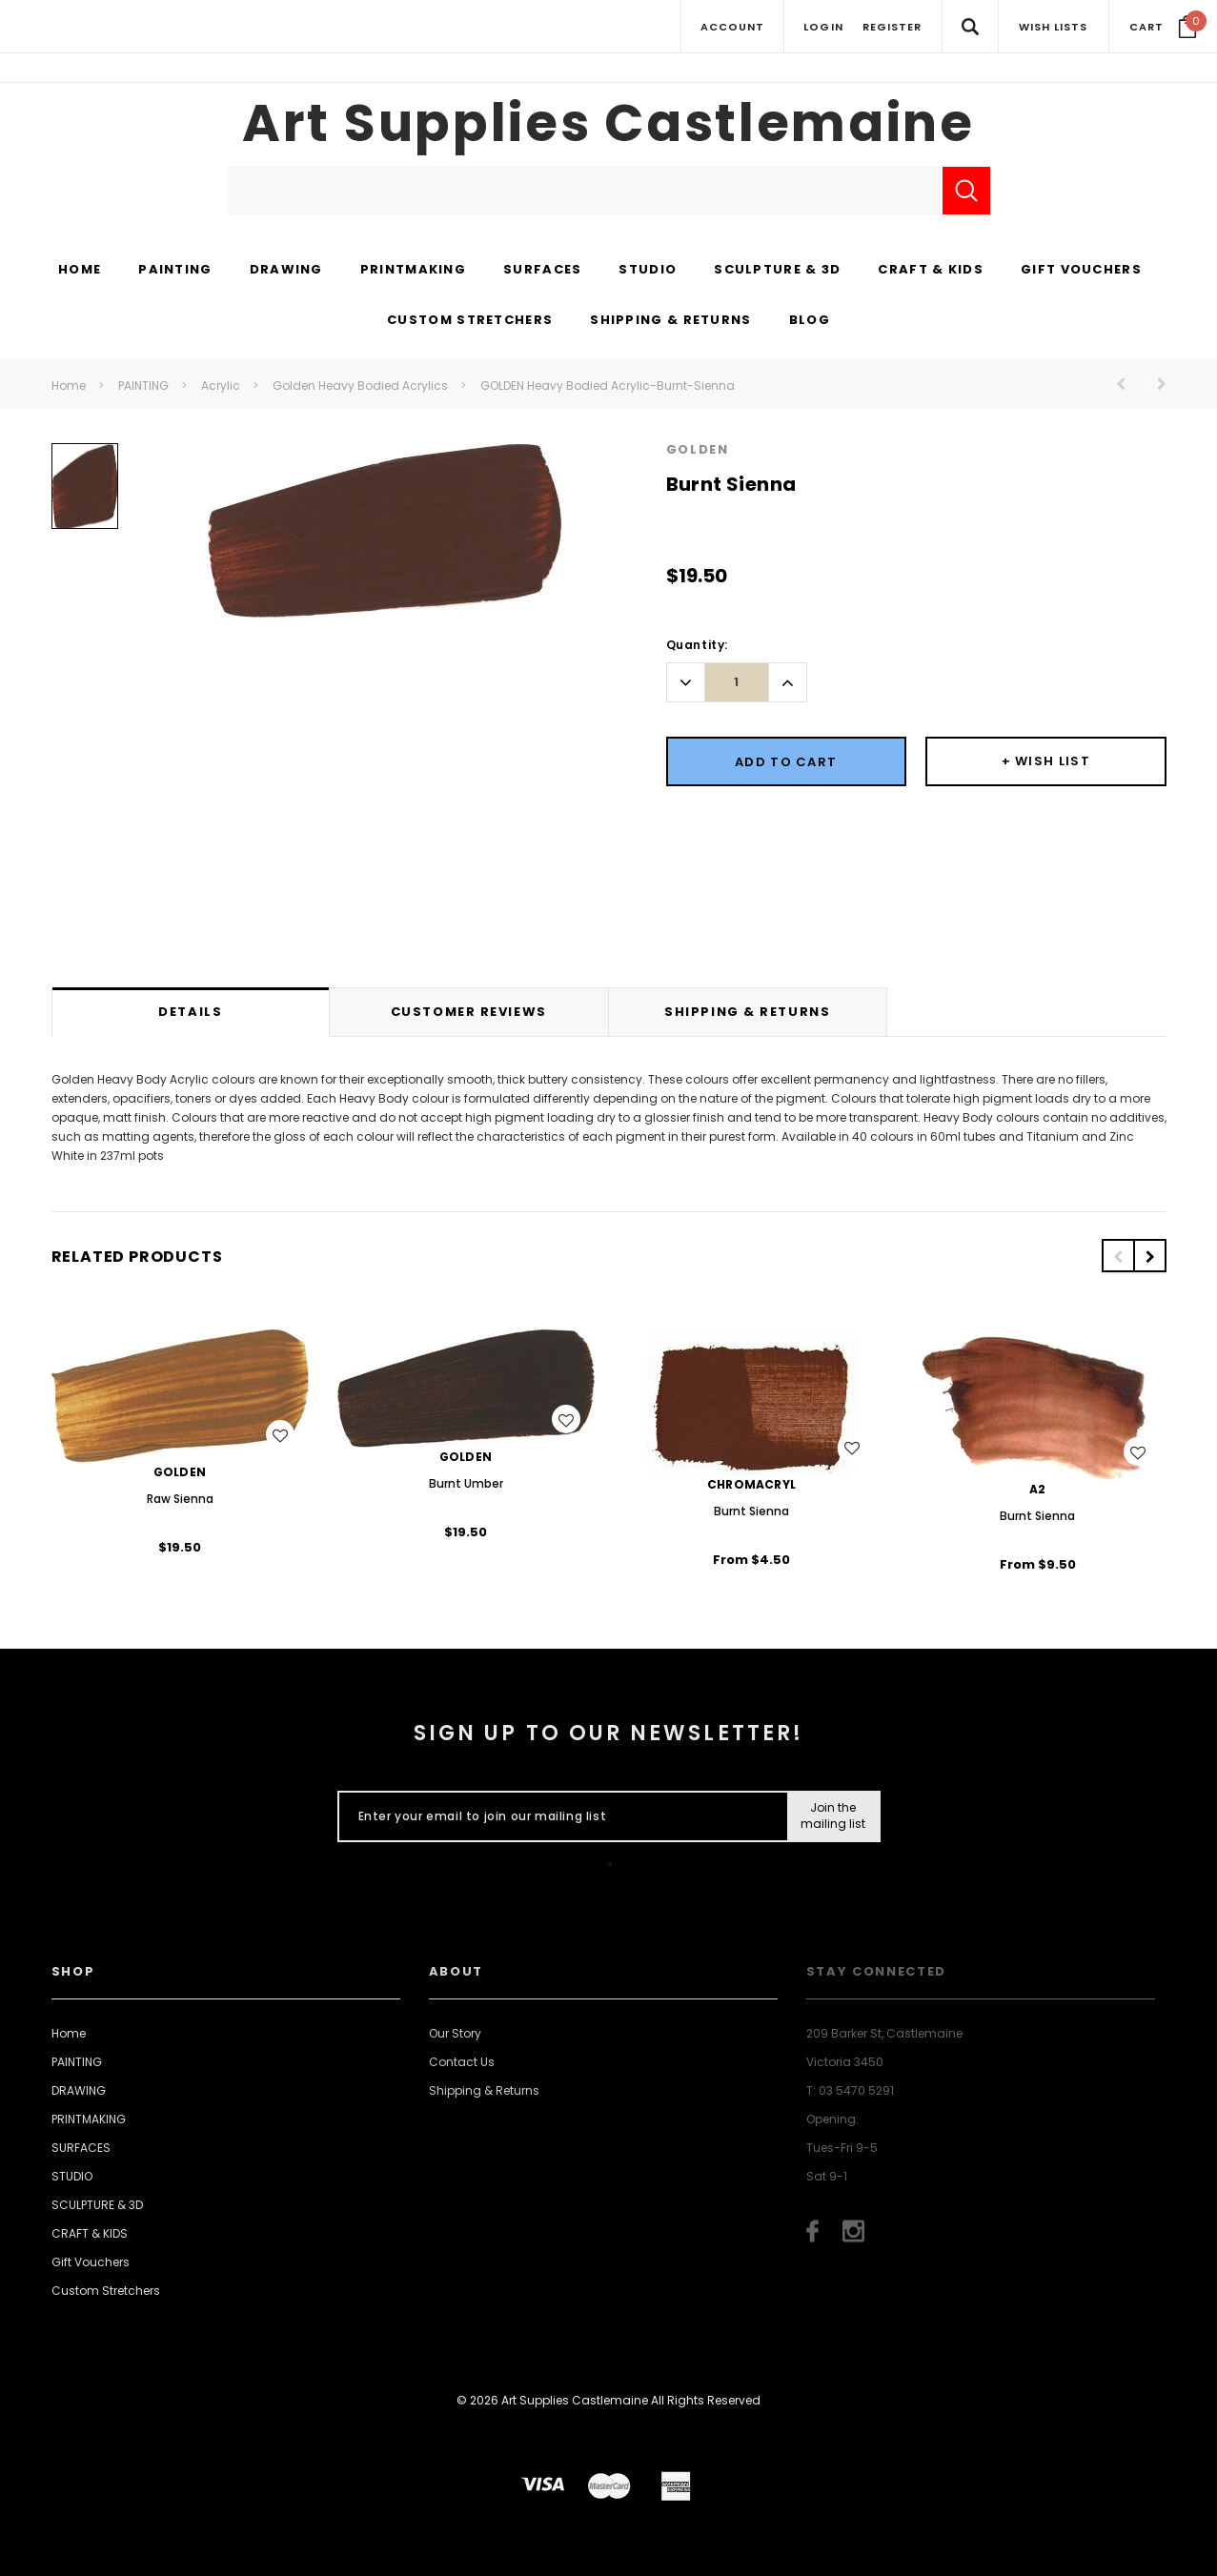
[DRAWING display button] (286, 270)
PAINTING (143, 385)
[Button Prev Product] (1128, 383)
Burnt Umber (466, 1483)
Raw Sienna (180, 1499)
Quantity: (697, 645)
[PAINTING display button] (175, 270)
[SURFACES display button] (542, 270)
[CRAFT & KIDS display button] (931, 270)
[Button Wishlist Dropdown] (1045, 761)
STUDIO (71, 2176)
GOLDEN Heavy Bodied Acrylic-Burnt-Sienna (607, 385)
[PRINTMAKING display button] (413, 270)
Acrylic (220, 385)
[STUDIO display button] (648, 270)
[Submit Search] (966, 190)
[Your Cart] (1163, 26)
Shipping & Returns (484, 2090)
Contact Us (462, 2062)
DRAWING (78, 2090)
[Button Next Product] (1154, 383)
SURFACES (81, 2148)
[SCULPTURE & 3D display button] (777, 270)
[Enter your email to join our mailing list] (559, 1816)
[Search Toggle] (970, 26)
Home (68, 385)
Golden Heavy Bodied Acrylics (360, 385)
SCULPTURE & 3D (97, 2205)
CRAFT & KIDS (89, 2233)
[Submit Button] (832, 1816)
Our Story (455, 2033)
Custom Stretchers (105, 2290)
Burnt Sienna (751, 1511)
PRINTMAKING (88, 2119)
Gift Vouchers (90, 2262)
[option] (84, 493)
